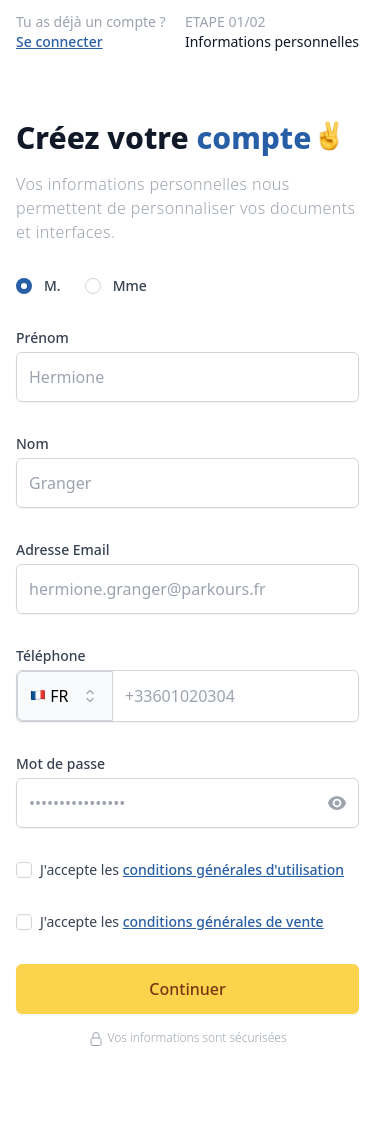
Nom (32, 443)
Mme (130, 285)
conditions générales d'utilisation (233, 869)
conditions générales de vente (223, 921)
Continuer (187, 989)
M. (52, 285)
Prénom (42, 337)
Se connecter (59, 41)
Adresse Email (62, 549)
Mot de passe (60, 763)
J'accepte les (192, 869)
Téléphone (51, 655)
